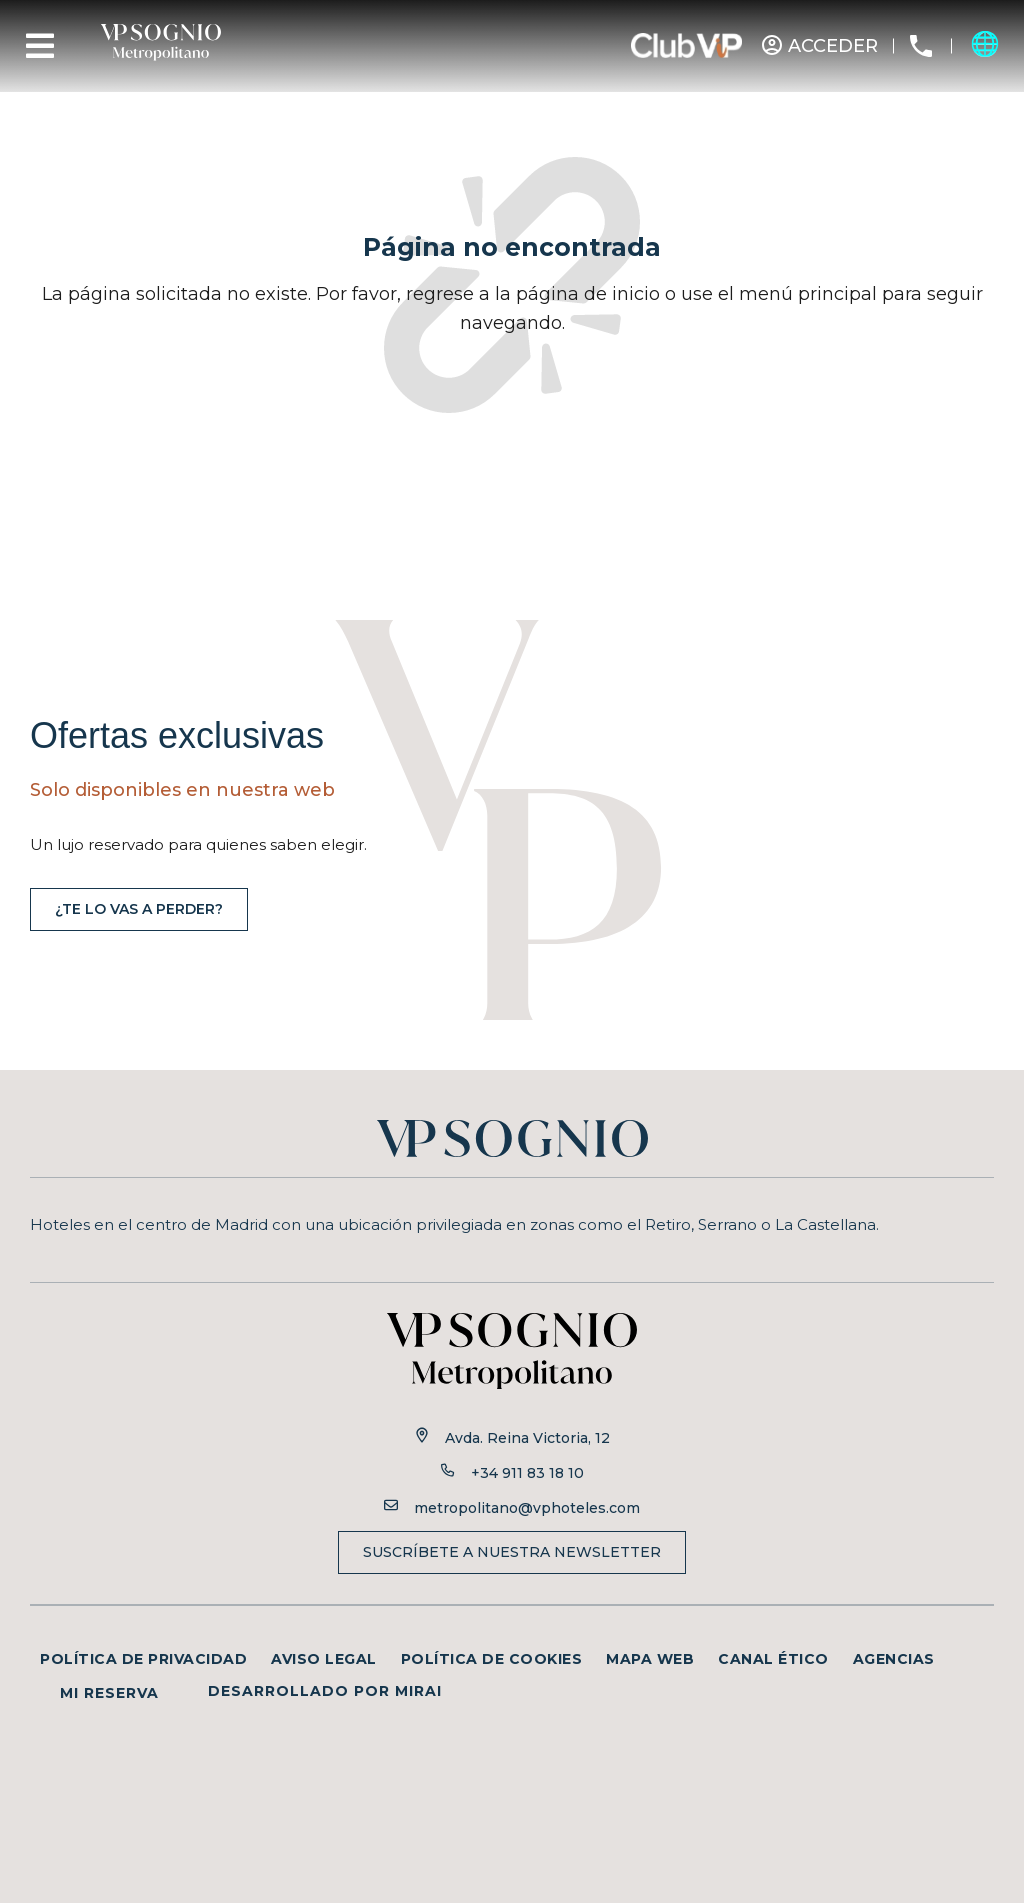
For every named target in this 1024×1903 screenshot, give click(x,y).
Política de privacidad (143, 1659)
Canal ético (773, 1659)
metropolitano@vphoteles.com (527, 1508)
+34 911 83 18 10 (527, 1473)
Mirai (418, 1691)
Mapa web (650, 1659)
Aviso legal (324, 1659)
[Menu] (40, 46)
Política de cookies (492, 1659)
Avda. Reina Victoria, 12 (527, 1438)
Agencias (894, 1659)
